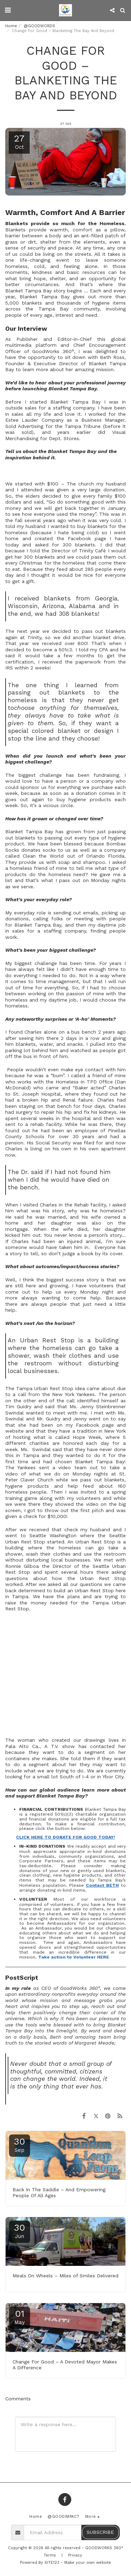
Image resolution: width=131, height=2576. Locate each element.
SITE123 (51, 2562)
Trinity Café (92, 550)
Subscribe (100, 2532)
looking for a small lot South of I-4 (47, 1776)
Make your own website (87, 2562)
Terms (50, 2555)
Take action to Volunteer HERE (73, 1957)
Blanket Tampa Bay (45, 296)
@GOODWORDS (39, 26)
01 (19, 2316)
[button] (8, 10)
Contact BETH (102, 1885)
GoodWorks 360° (53, 351)
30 (19, 2144)
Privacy (75, 2555)
